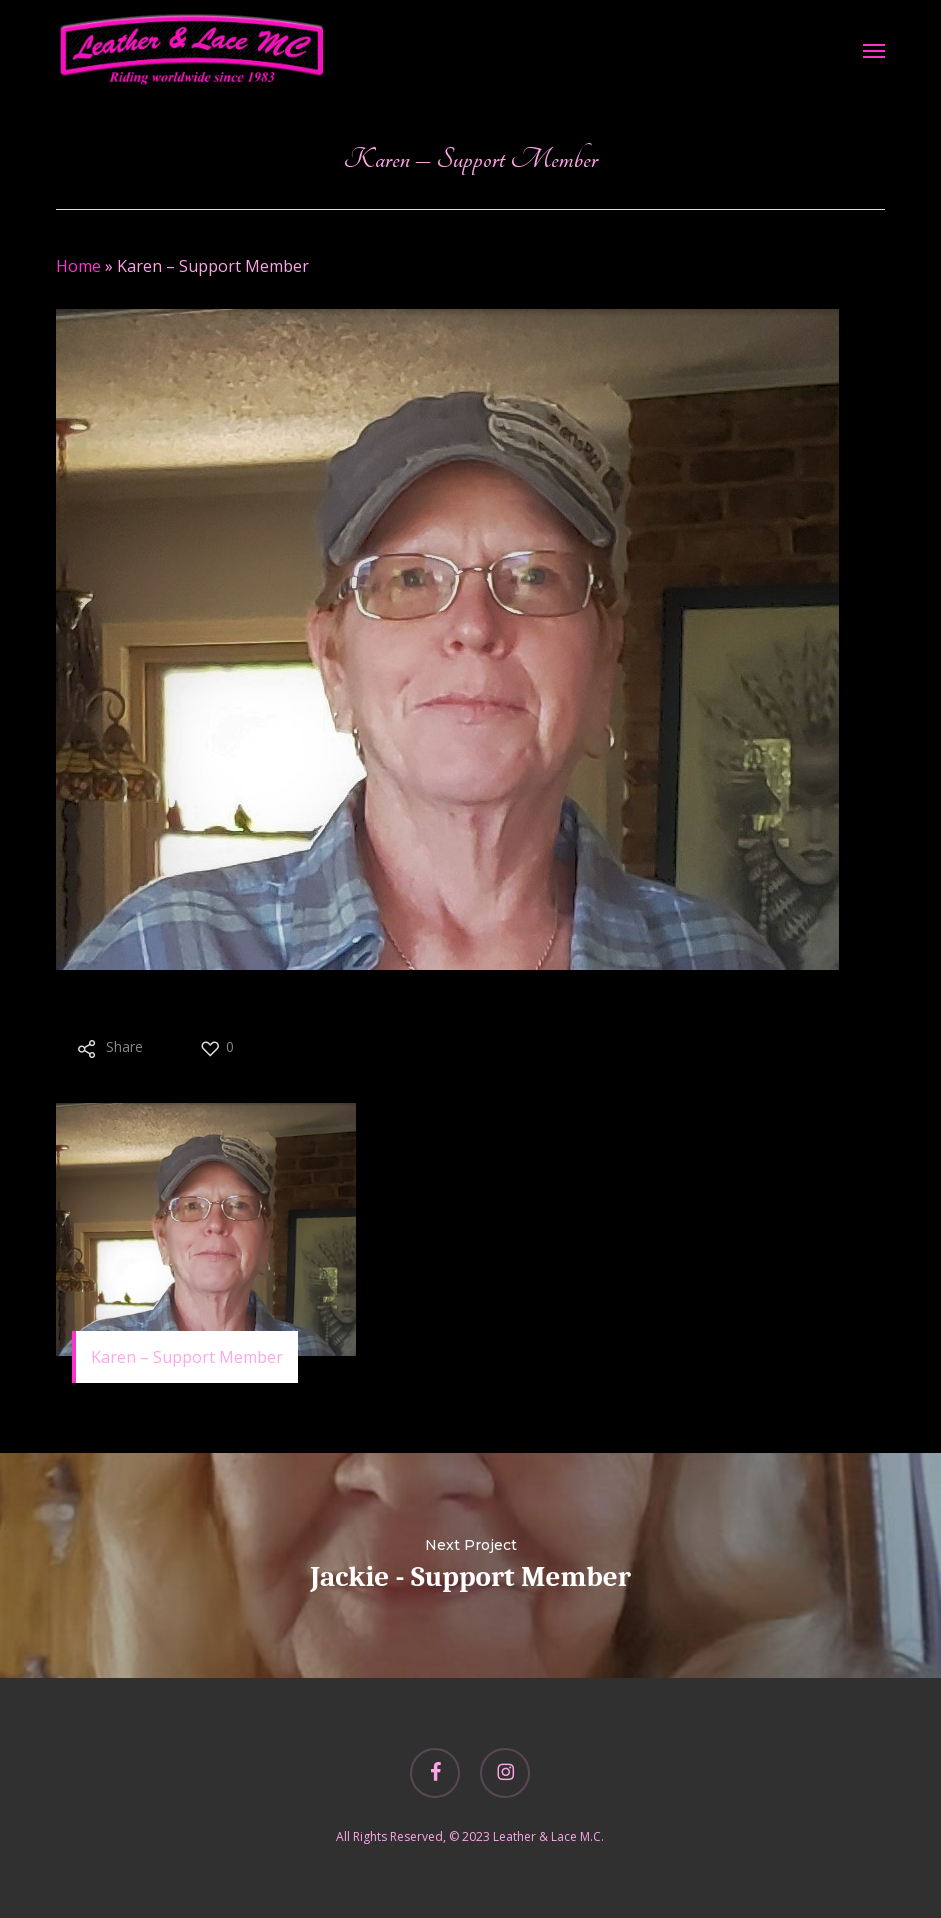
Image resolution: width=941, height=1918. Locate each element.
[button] (874, 50)
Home (78, 266)
